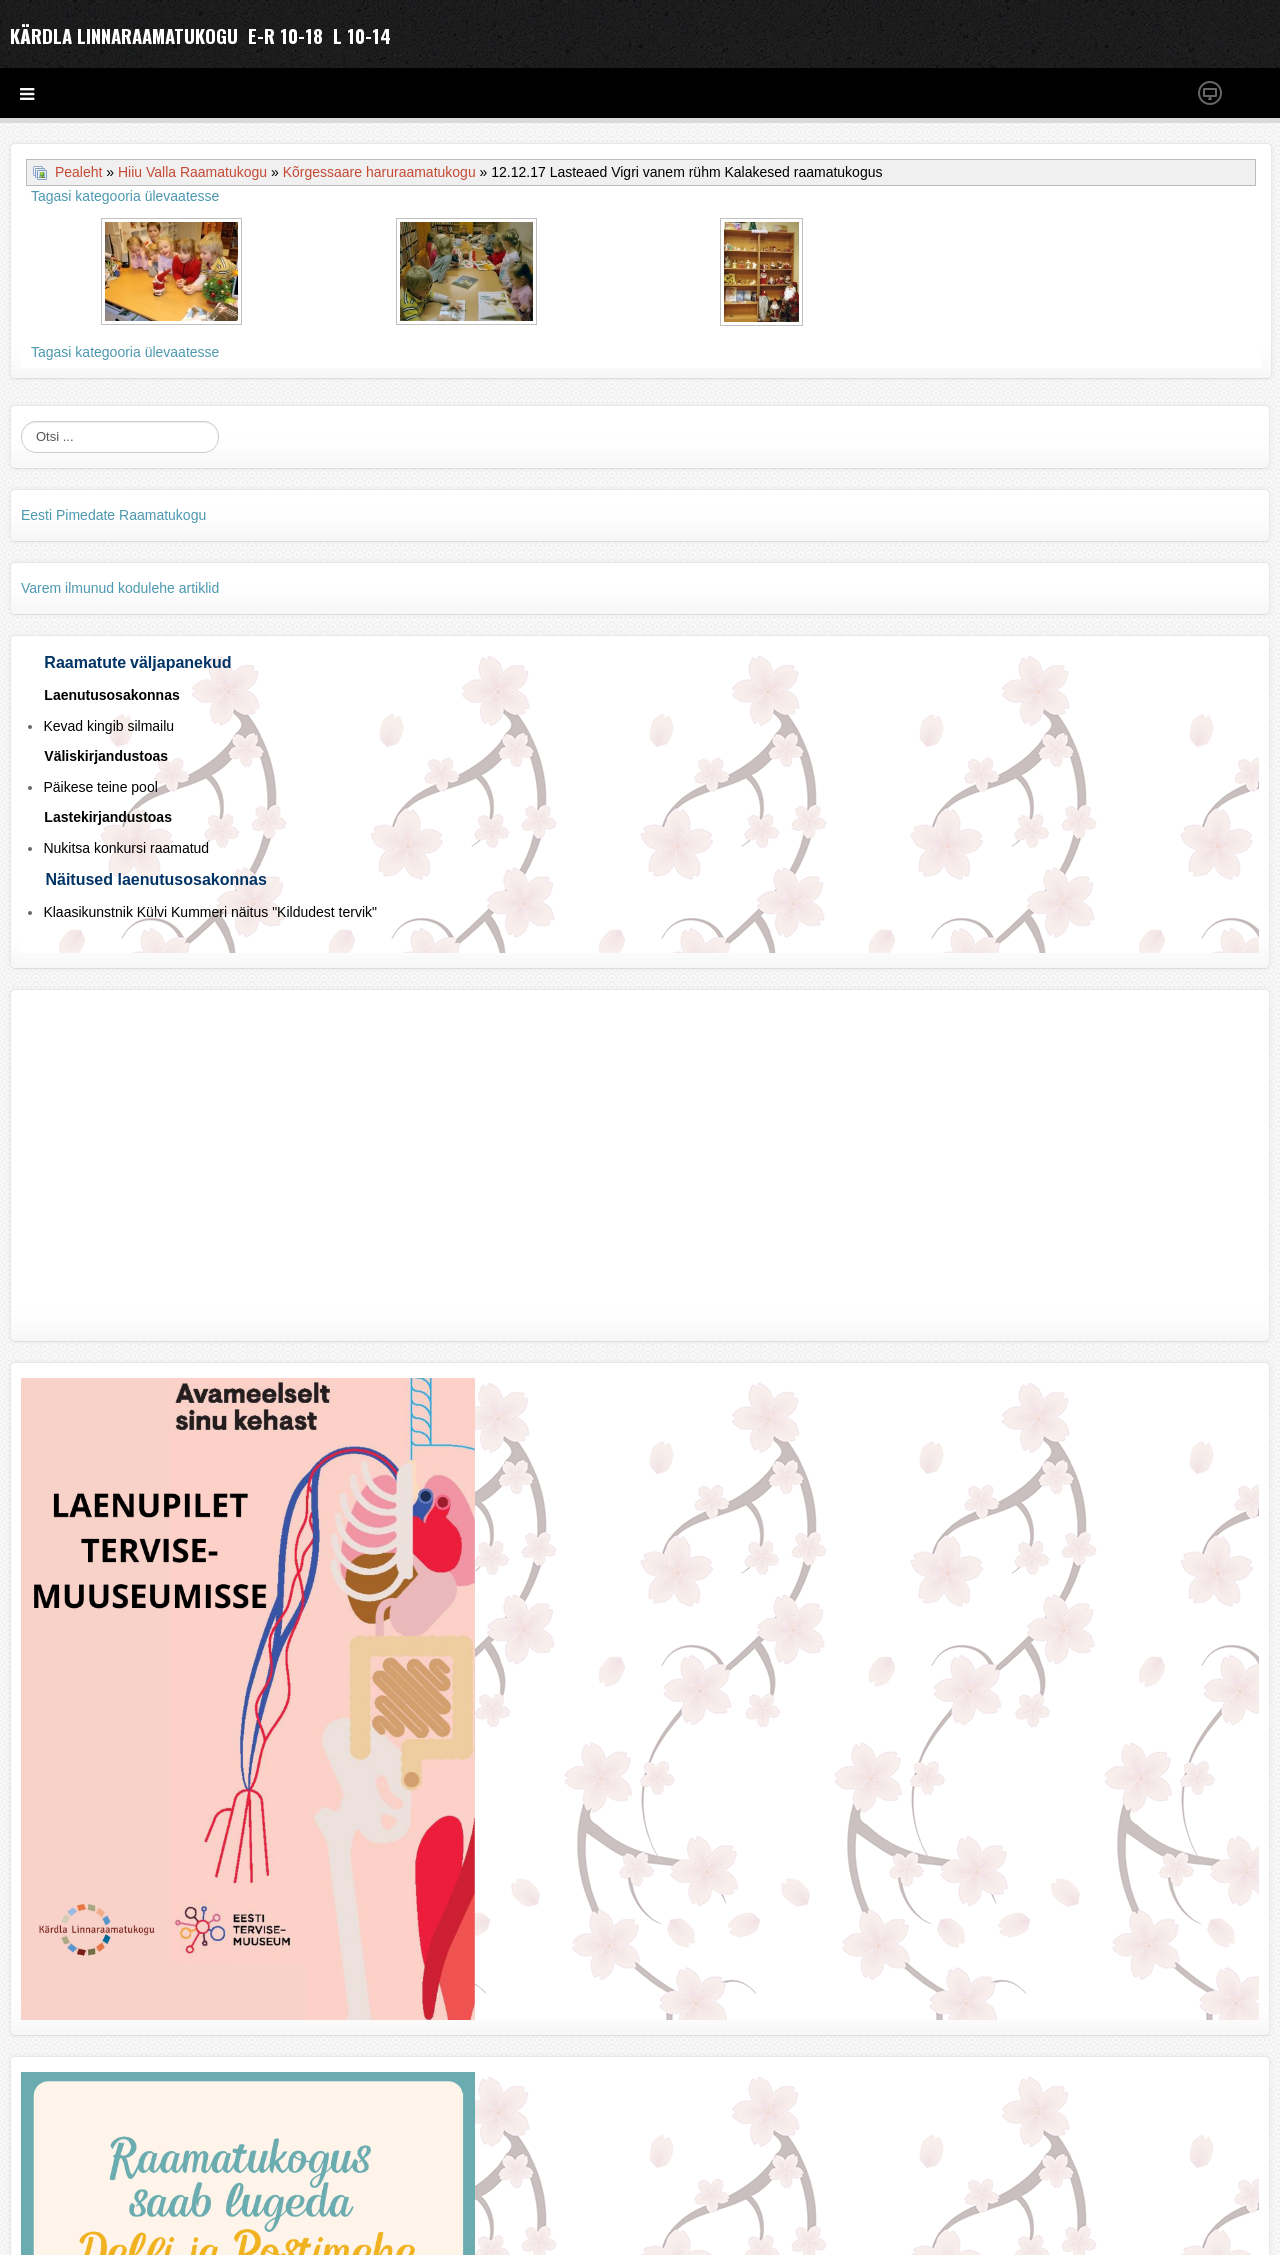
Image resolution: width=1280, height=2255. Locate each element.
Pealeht (78, 172)
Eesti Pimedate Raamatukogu (113, 515)
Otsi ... (21, 421)
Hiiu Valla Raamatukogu (192, 172)
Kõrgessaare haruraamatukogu (379, 172)
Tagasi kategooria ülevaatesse (125, 196)
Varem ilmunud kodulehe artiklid (120, 588)
